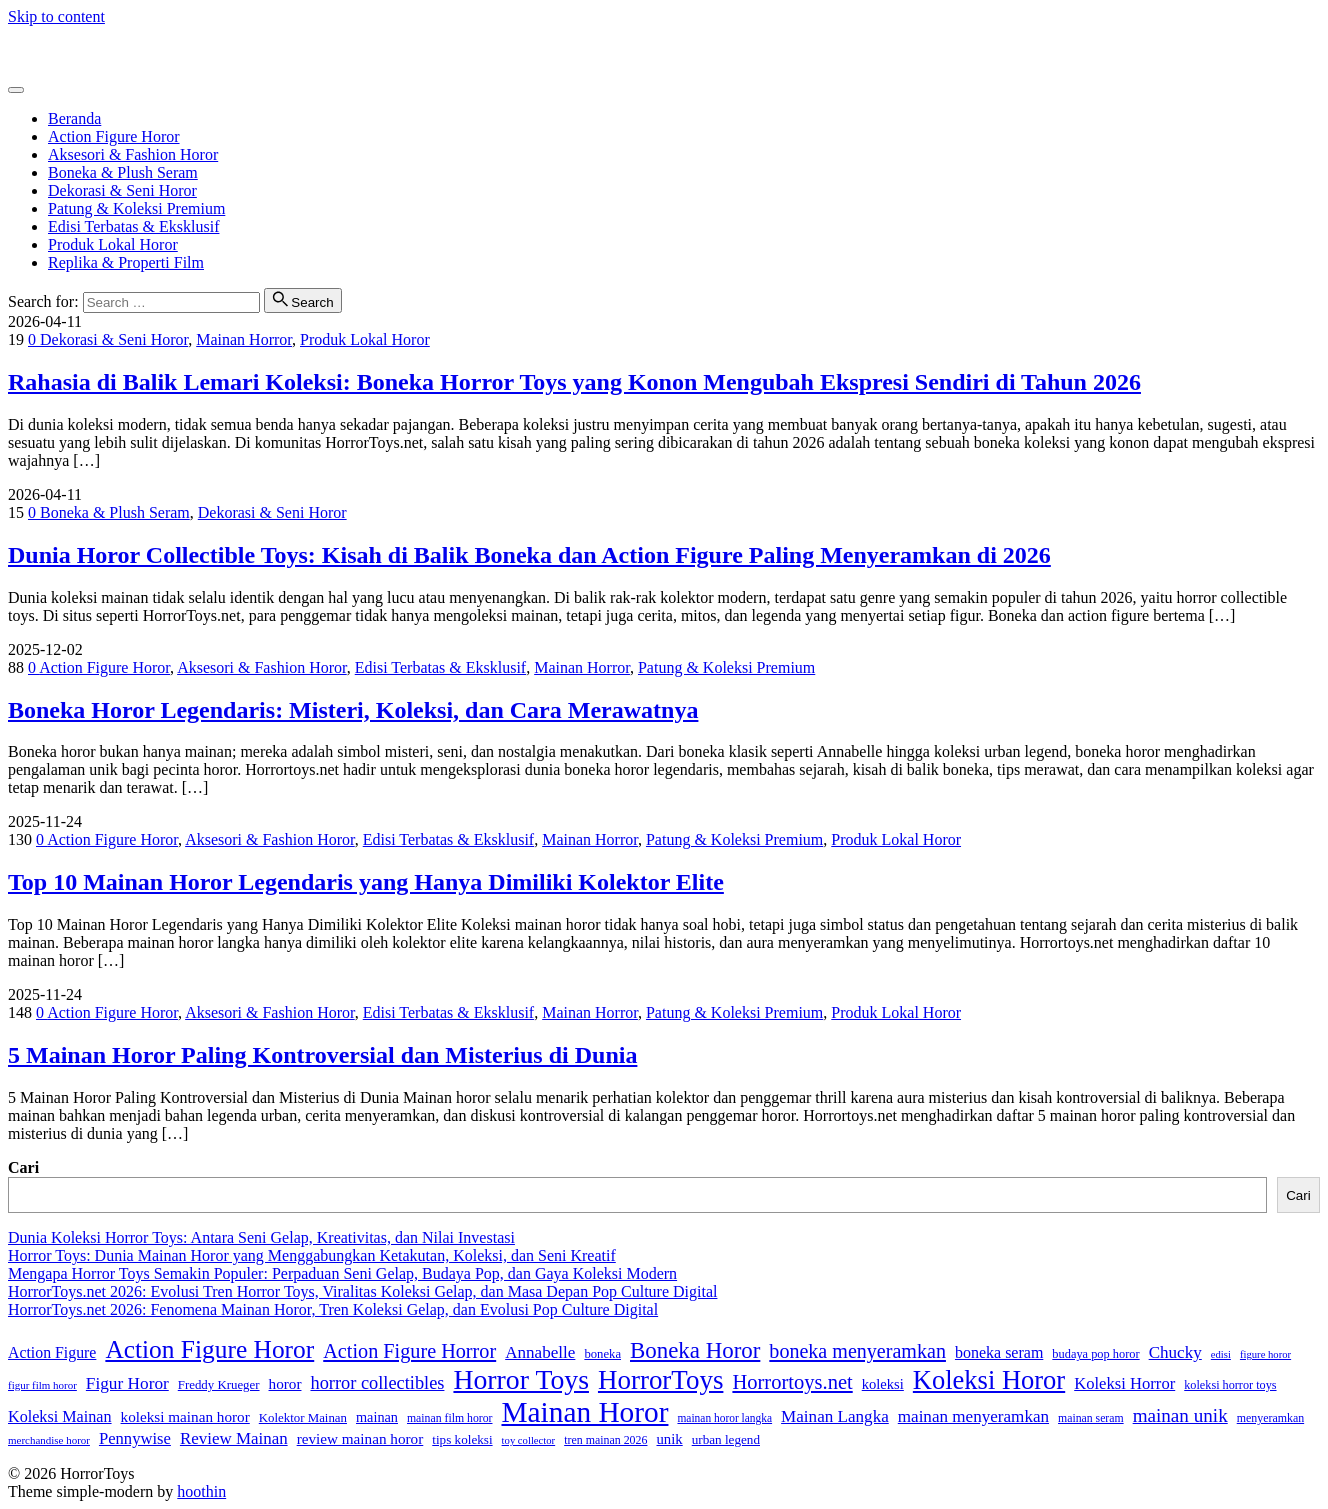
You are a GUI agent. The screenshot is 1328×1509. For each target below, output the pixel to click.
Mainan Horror (244, 339)
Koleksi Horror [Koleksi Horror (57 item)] (1124, 1383)
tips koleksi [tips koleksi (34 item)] (462, 1439)
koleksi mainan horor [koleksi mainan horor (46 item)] (185, 1416)
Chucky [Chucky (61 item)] (1175, 1352)
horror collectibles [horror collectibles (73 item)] (377, 1383)
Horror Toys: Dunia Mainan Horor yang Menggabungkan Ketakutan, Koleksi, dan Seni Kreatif (312, 1255)
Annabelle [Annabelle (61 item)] (540, 1352)
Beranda (74, 118)
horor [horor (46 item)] (285, 1383)
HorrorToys (45, 50)
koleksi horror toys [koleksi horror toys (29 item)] (1230, 1385)
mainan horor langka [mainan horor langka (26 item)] (724, 1418)
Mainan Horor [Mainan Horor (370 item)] (584, 1412)
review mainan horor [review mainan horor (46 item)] (360, 1438)
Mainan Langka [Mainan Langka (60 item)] (835, 1416)
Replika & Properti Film (126, 262)
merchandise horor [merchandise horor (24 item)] (49, 1440)
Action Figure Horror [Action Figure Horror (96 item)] (409, 1351)
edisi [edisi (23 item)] (1221, 1354)
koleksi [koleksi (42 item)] (883, 1384)
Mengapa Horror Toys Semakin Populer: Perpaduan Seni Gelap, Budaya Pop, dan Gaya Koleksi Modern (342, 1273)
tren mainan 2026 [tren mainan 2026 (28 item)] (605, 1440)
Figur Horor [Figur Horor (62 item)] (127, 1383)
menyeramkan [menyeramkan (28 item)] (1270, 1418)
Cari (23, 1167)
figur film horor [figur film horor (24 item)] (42, 1385)
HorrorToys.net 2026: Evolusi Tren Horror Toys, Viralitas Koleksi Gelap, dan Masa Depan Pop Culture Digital (362, 1291)
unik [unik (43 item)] (669, 1439)
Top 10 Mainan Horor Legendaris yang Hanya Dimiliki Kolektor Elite (366, 882)
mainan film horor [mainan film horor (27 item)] (450, 1418)
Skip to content (56, 16)
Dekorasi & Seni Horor (122, 190)
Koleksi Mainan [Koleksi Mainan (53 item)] (60, 1416)
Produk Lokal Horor (113, 244)
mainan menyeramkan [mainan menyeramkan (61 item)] (973, 1416)
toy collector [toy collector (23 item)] (529, 1440)
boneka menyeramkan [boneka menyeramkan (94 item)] (857, 1351)
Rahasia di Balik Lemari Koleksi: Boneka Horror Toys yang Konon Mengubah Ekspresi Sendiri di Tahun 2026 (574, 382)
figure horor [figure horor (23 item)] (1265, 1354)
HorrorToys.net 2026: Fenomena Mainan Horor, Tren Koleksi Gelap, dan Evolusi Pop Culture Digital (333, 1309)
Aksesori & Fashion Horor (133, 154)
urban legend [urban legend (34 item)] (726, 1439)
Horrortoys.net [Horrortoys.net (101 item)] (792, 1382)
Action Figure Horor (114, 136)
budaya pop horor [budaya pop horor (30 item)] (1095, 1354)
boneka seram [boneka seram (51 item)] (999, 1352)
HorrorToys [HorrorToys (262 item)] (660, 1380)
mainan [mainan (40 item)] (377, 1417)
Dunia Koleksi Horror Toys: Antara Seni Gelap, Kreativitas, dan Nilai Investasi (261, 1237)
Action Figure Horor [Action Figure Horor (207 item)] (209, 1349)
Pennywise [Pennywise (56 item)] (135, 1438)
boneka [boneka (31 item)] (602, 1354)
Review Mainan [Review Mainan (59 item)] (234, 1438)
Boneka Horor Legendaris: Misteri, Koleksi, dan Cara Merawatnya (353, 710)
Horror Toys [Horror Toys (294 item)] (521, 1379)
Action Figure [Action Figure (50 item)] (52, 1352)
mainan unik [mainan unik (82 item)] (1180, 1415)
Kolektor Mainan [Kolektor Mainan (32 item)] (303, 1418)
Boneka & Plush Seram (123, 172)
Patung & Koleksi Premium (136, 208)
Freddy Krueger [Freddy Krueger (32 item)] (219, 1385)
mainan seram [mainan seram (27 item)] (1091, 1418)
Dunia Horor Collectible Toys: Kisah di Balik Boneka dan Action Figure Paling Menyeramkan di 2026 (529, 555)
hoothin (201, 1491)
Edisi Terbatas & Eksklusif (133, 226)
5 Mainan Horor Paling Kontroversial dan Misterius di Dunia (322, 1055)
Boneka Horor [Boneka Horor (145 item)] (695, 1350)
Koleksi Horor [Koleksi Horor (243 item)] (989, 1380)
